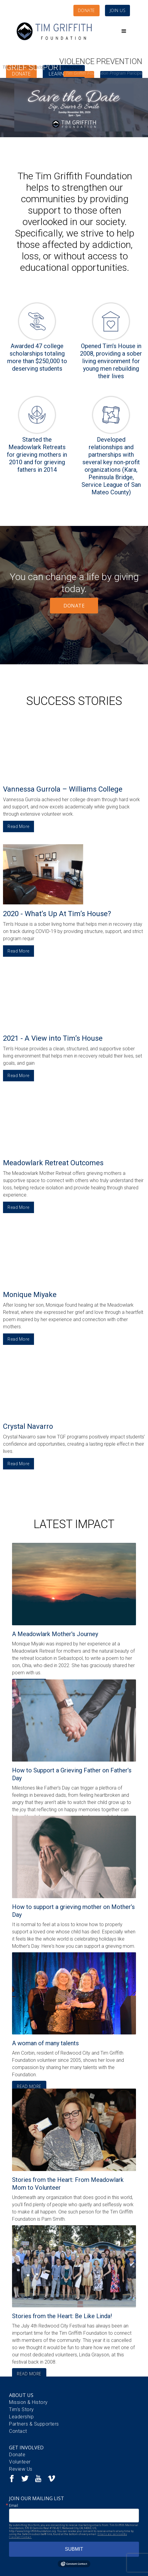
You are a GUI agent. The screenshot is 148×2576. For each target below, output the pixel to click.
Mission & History (28, 2402)
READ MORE (29, 2086)
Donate (17, 2454)
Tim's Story (21, 2409)
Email (13, 2505)
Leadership (21, 2417)
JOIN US (118, 10)
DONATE (86, 10)
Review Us (20, 2469)
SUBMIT (74, 2549)
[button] (124, 31)
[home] (54, 31)
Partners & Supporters (34, 2424)
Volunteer (20, 2462)
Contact (18, 2431)
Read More (18, 826)
